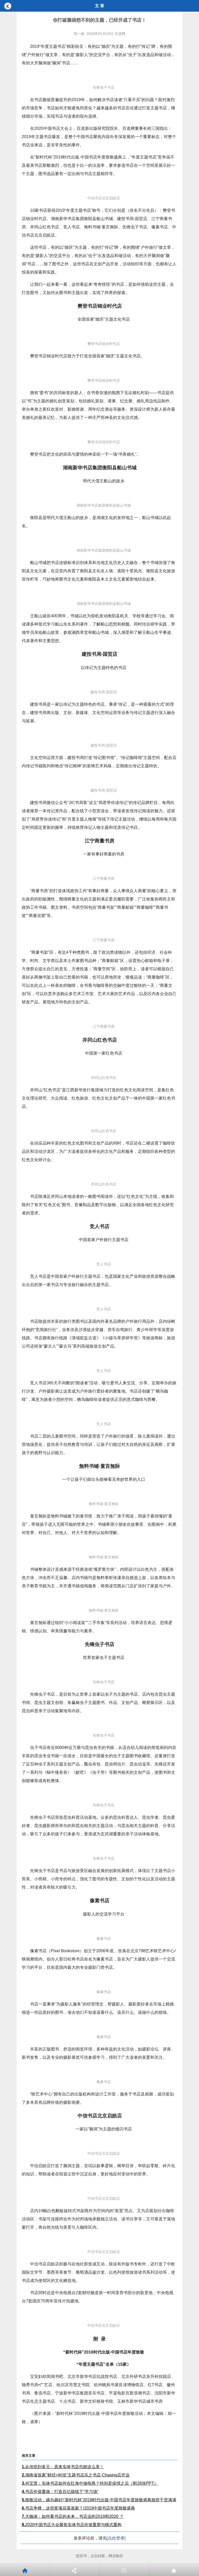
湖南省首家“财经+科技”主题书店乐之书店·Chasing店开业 (76, 2475)
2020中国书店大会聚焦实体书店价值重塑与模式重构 (72, 2524)
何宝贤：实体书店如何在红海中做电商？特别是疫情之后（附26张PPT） (90, 2483)
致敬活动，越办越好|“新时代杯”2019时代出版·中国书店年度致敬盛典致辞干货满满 (99, 2500)
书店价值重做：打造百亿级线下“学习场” (60, 2491)
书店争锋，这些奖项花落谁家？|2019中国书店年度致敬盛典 (78, 2508)
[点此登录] (116, 2538)
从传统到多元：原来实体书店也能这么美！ (63, 2467)
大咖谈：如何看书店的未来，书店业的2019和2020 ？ (73, 2516)
